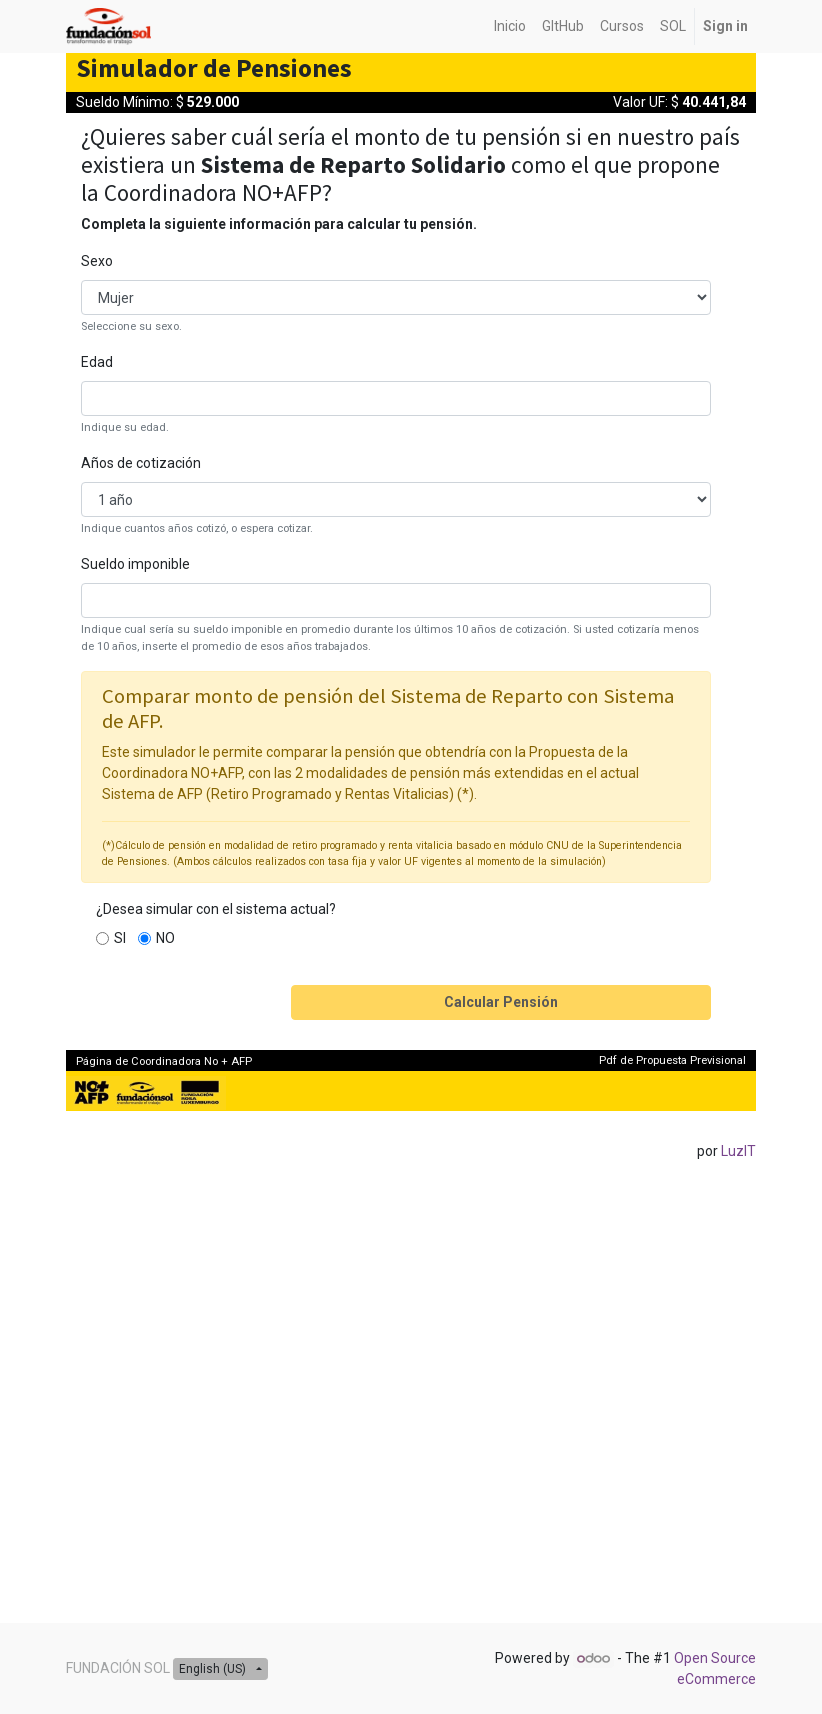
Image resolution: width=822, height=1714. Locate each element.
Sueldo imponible (135, 564)
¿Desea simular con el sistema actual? (216, 909)
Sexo (97, 261)
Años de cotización (141, 463)
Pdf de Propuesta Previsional (672, 1060)
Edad (97, 362)
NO (165, 938)
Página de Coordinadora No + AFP (164, 1061)
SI (120, 938)
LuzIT (738, 1151)
